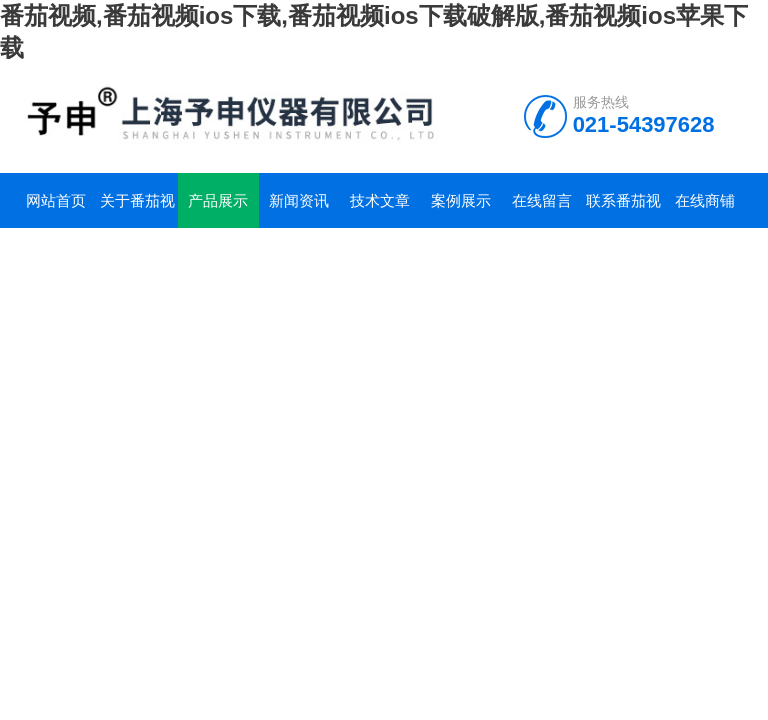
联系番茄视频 (623, 210)
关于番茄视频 (137, 210)
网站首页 (56, 200)
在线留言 (542, 200)
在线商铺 (705, 200)
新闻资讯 (299, 200)
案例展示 (461, 200)
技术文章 (380, 200)
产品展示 (218, 200)
